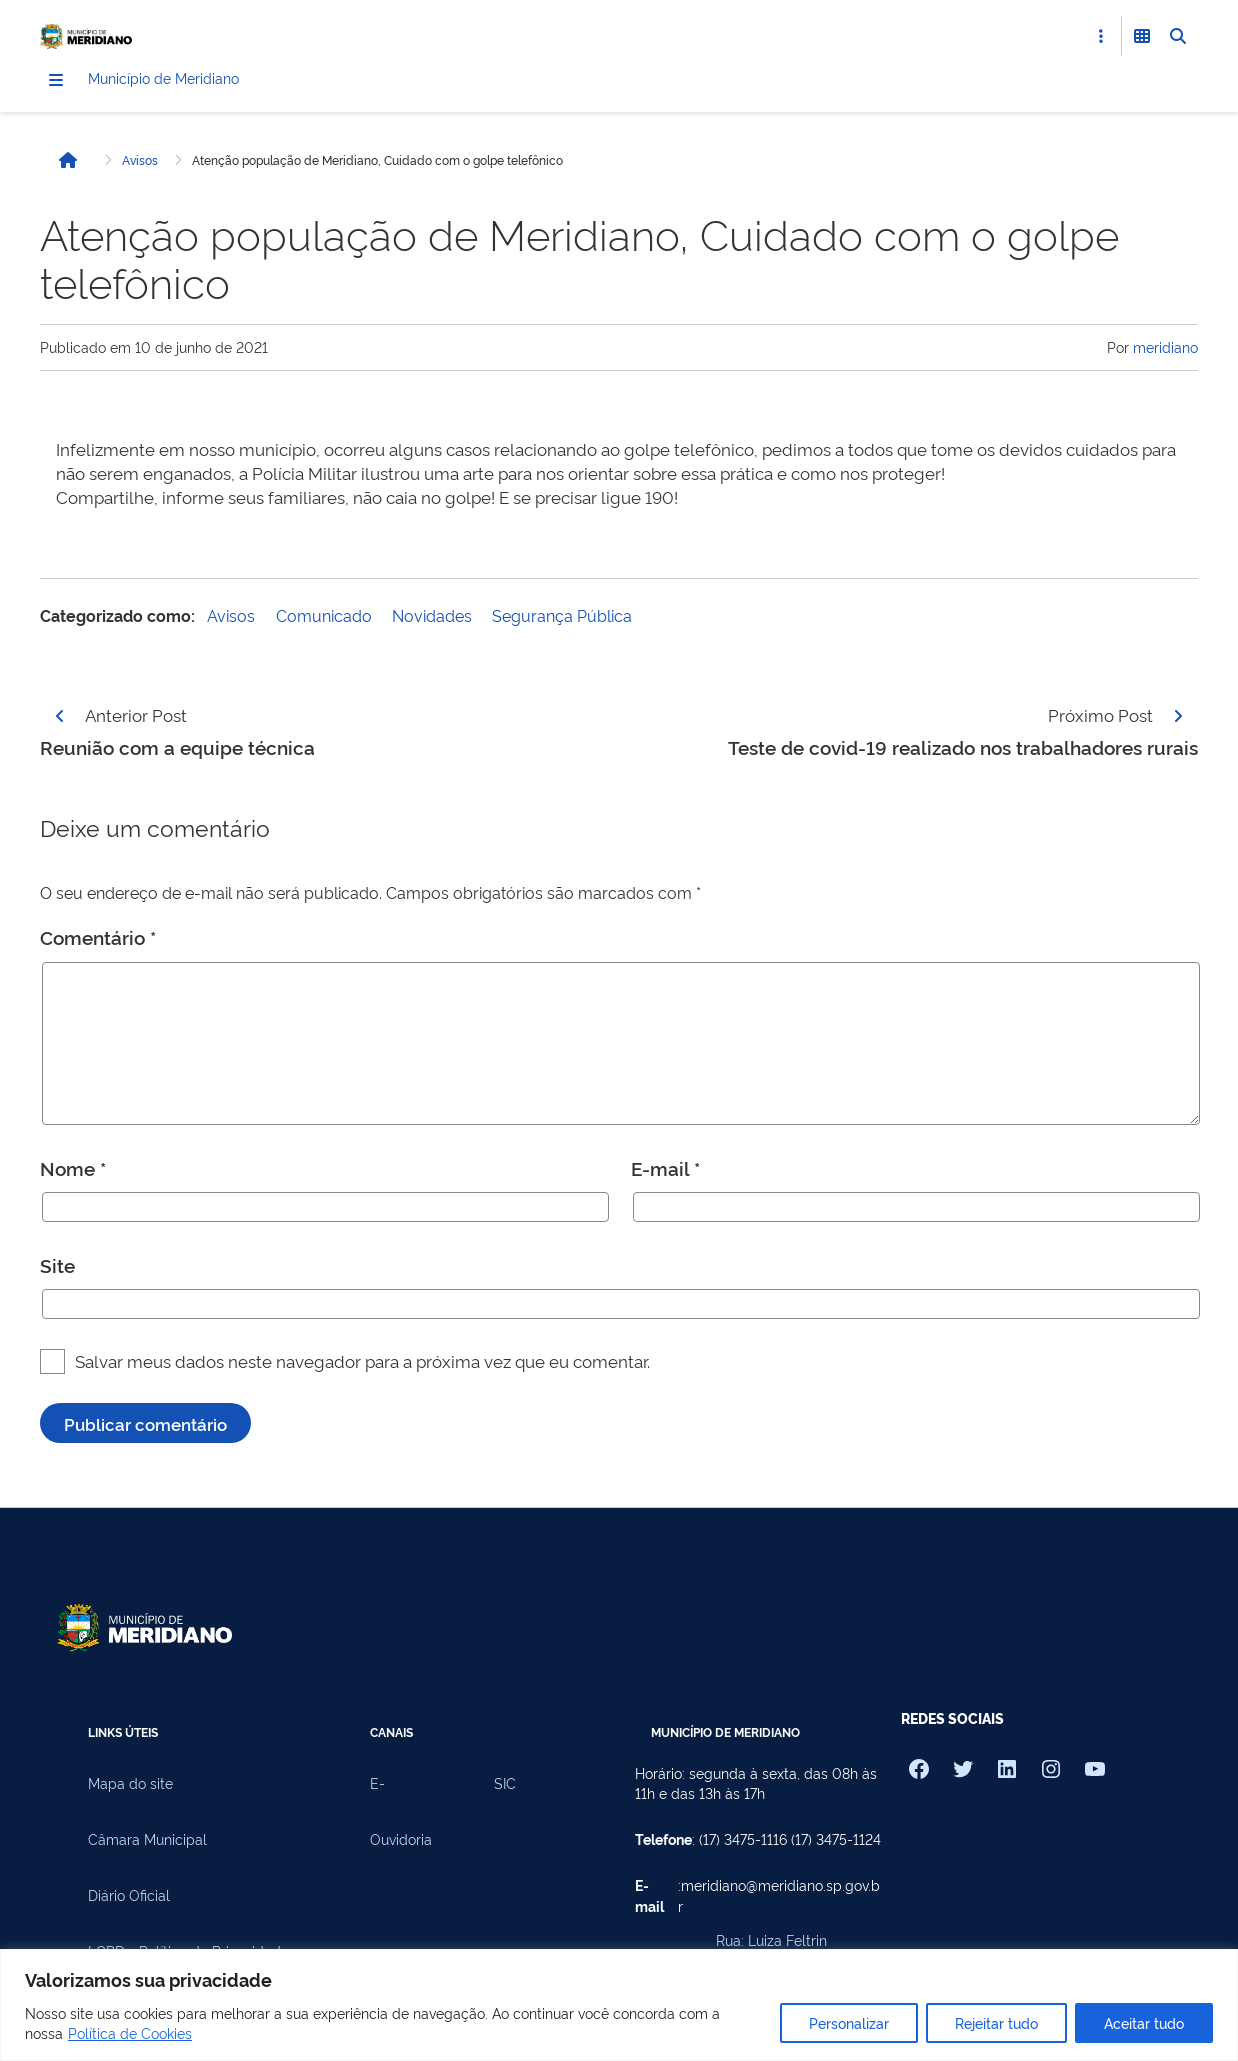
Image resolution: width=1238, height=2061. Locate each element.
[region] (619, 2005)
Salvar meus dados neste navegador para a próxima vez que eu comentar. (362, 1363)
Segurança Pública (562, 617)
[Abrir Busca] (1178, 36)
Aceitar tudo (1144, 2022)
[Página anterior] (60, 718)
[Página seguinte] (1178, 718)
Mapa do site (130, 1786)
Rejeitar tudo (996, 2022)
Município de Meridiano (195, 82)
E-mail (665, 1171)
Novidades (432, 617)
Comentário (98, 940)
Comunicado (324, 617)
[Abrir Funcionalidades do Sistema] (1142, 36)
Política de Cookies (130, 2032)
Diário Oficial (129, 1898)
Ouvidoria (401, 1842)
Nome (73, 1171)
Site (57, 1268)
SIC (505, 1786)
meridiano (1165, 349)
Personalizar (849, 2022)
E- (377, 1786)
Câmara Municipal (147, 1842)
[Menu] (56, 83)
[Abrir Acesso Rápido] (1101, 36)
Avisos (140, 163)
